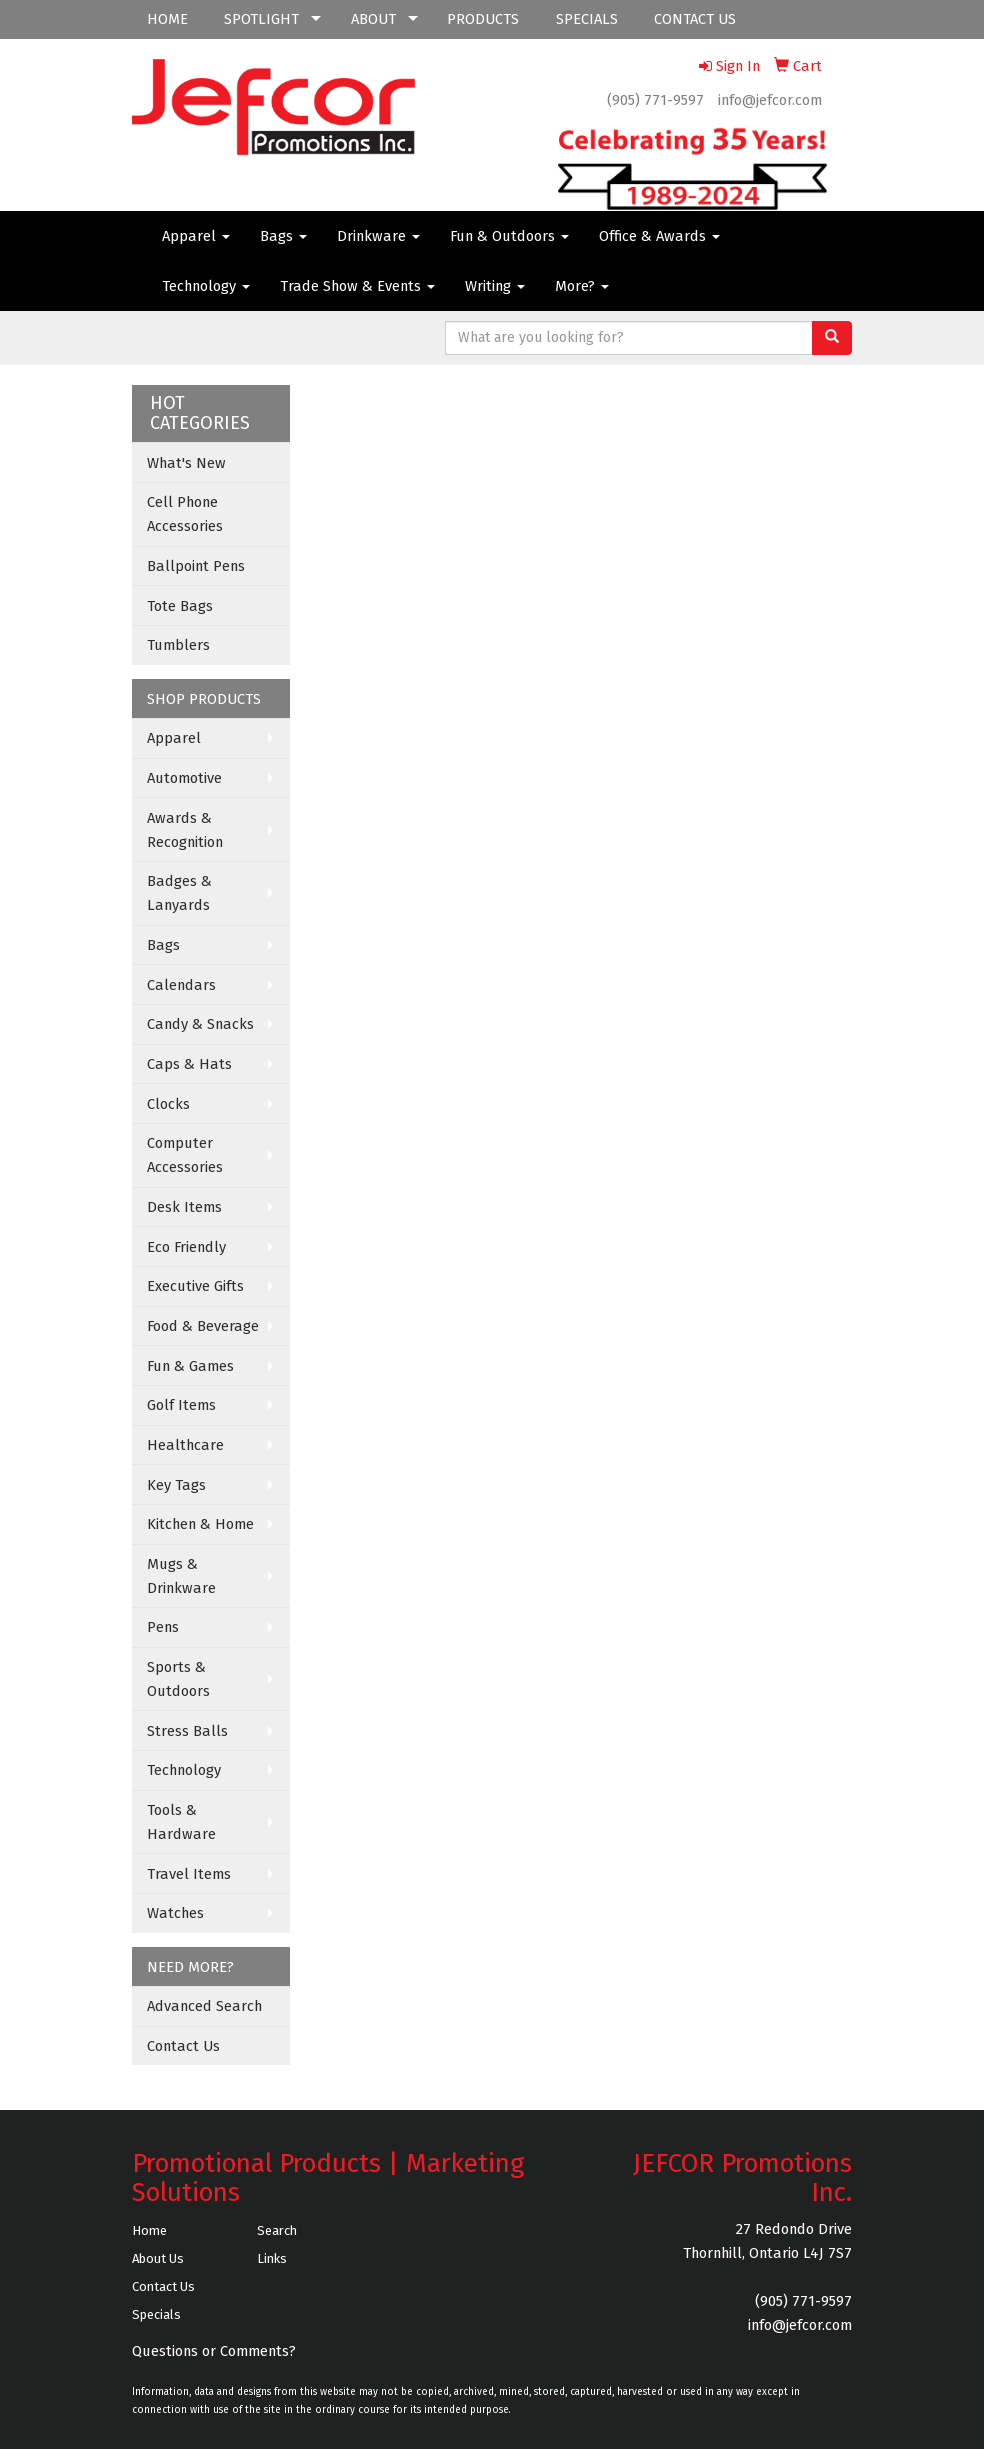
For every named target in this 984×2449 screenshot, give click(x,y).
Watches (175, 1913)
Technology (206, 286)
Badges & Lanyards (179, 893)
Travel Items (189, 1874)
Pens (163, 1627)
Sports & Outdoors (178, 1679)
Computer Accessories (185, 1155)
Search (277, 2230)
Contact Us (183, 2046)
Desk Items (184, 1207)
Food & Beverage (203, 1326)
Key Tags (176, 1485)
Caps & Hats (189, 1064)
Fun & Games (190, 1366)
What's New (186, 463)
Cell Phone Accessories (185, 514)
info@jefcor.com (770, 100)
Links (272, 2258)
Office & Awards (659, 236)
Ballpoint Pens (196, 566)
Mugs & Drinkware (181, 1576)
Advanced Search (204, 2006)
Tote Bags (180, 606)
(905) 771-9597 (655, 100)
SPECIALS (587, 19)
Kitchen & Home (200, 1524)
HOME (167, 19)
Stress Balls (187, 1731)
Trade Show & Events (357, 286)
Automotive (184, 778)
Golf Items (181, 1405)
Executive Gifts (195, 1286)
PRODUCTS (483, 19)
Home (149, 2230)
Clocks (168, 1104)
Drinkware (378, 236)
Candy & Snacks (200, 1024)
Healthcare (185, 1445)
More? (582, 286)
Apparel (196, 236)
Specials (156, 2314)
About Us (158, 2258)
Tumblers (178, 645)
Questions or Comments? (214, 2351)
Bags (283, 236)
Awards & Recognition (185, 830)
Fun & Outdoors (509, 236)
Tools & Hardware (181, 1822)
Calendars (181, 985)
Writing (495, 286)
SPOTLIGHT (261, 19)
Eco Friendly (186, 1247)
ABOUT (373, 19)
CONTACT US (695, 19)
